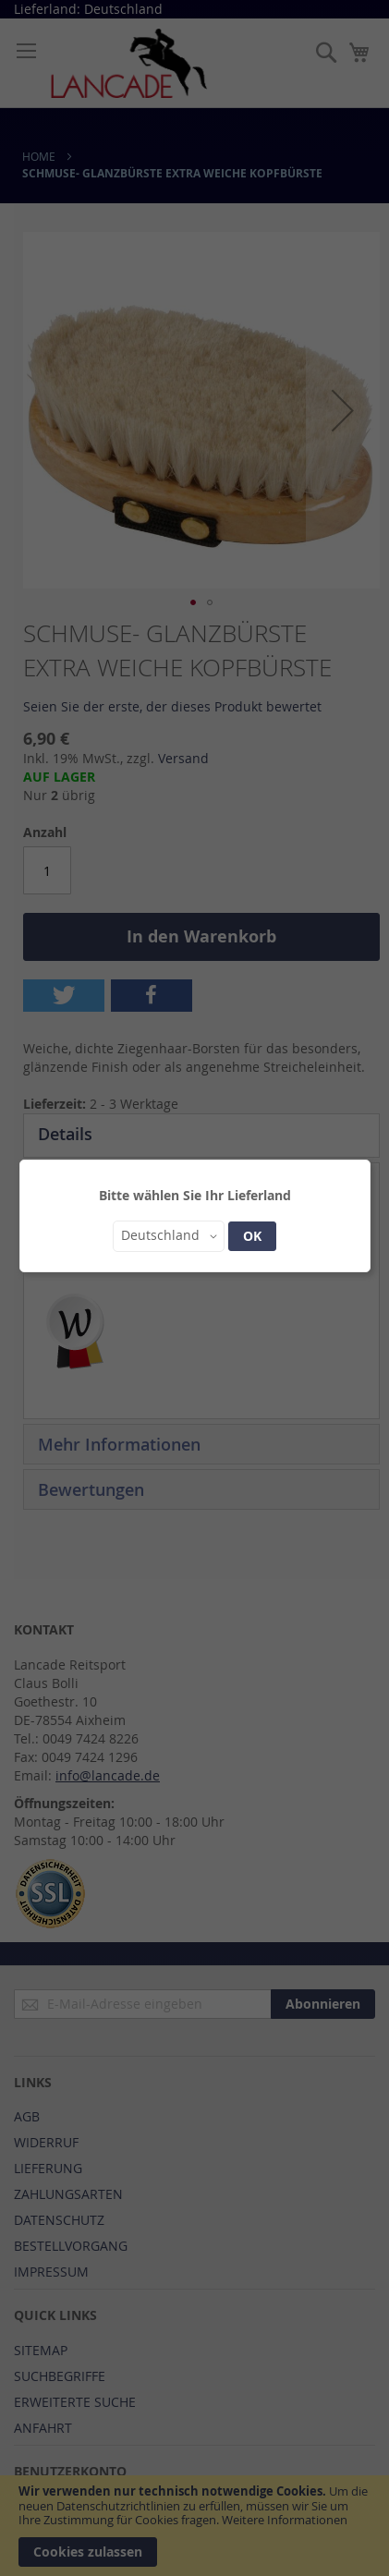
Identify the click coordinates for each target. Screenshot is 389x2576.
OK (252, 1236)
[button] (169, 1236)
